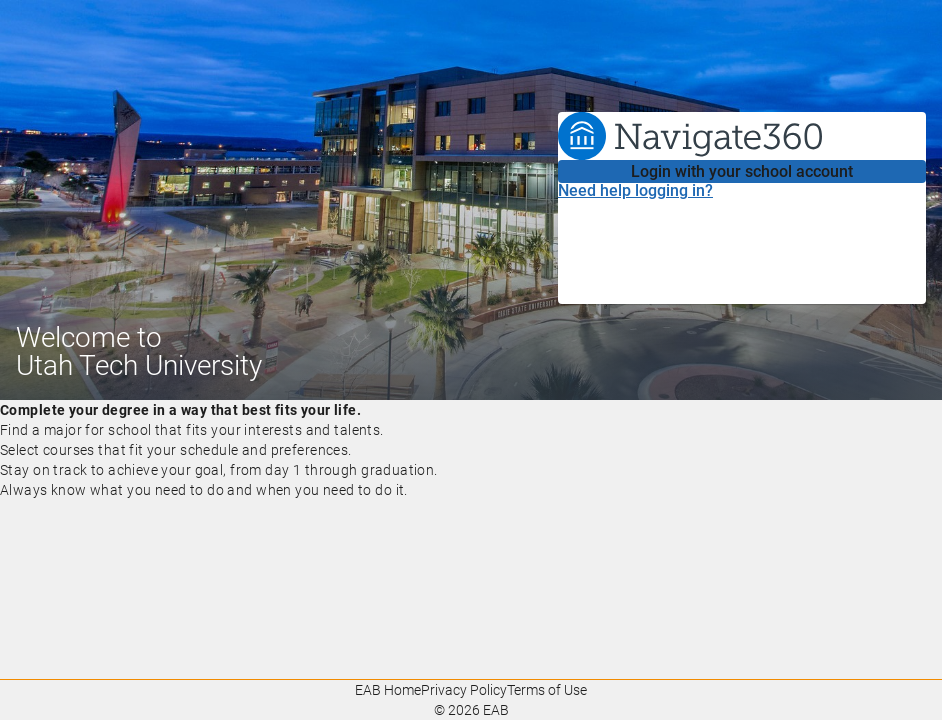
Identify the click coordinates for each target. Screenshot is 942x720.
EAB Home (388, 690)
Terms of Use (547, 690)
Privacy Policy (464, 690)
